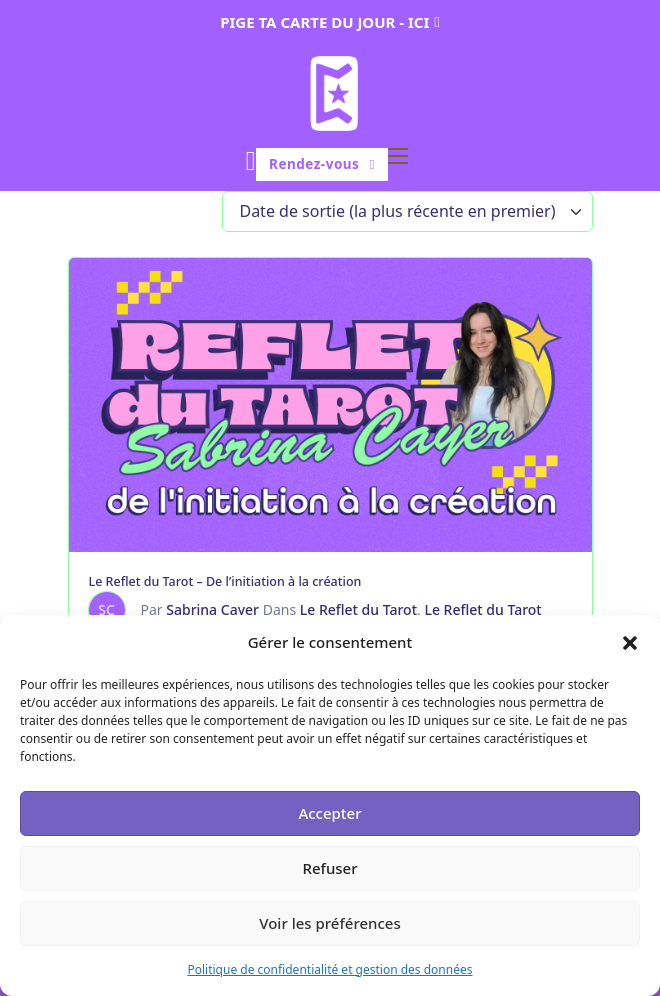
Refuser (329, 868)
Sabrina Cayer (212, 609)
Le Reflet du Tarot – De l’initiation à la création (225, 581)
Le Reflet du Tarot (358, 609)
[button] (630, 643)
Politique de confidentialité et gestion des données (329, 969)
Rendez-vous (322, 164)
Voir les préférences (329, 923)
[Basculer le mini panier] (251, 161)
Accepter (329, 813)
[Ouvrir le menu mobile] (398, 156)
